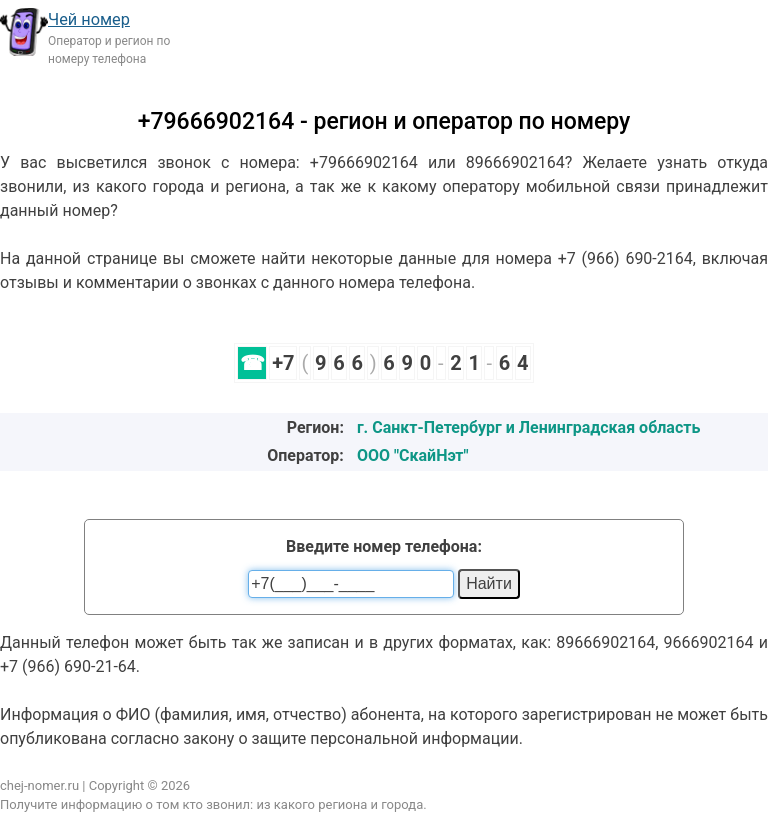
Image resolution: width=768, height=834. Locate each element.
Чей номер (89, 19)
